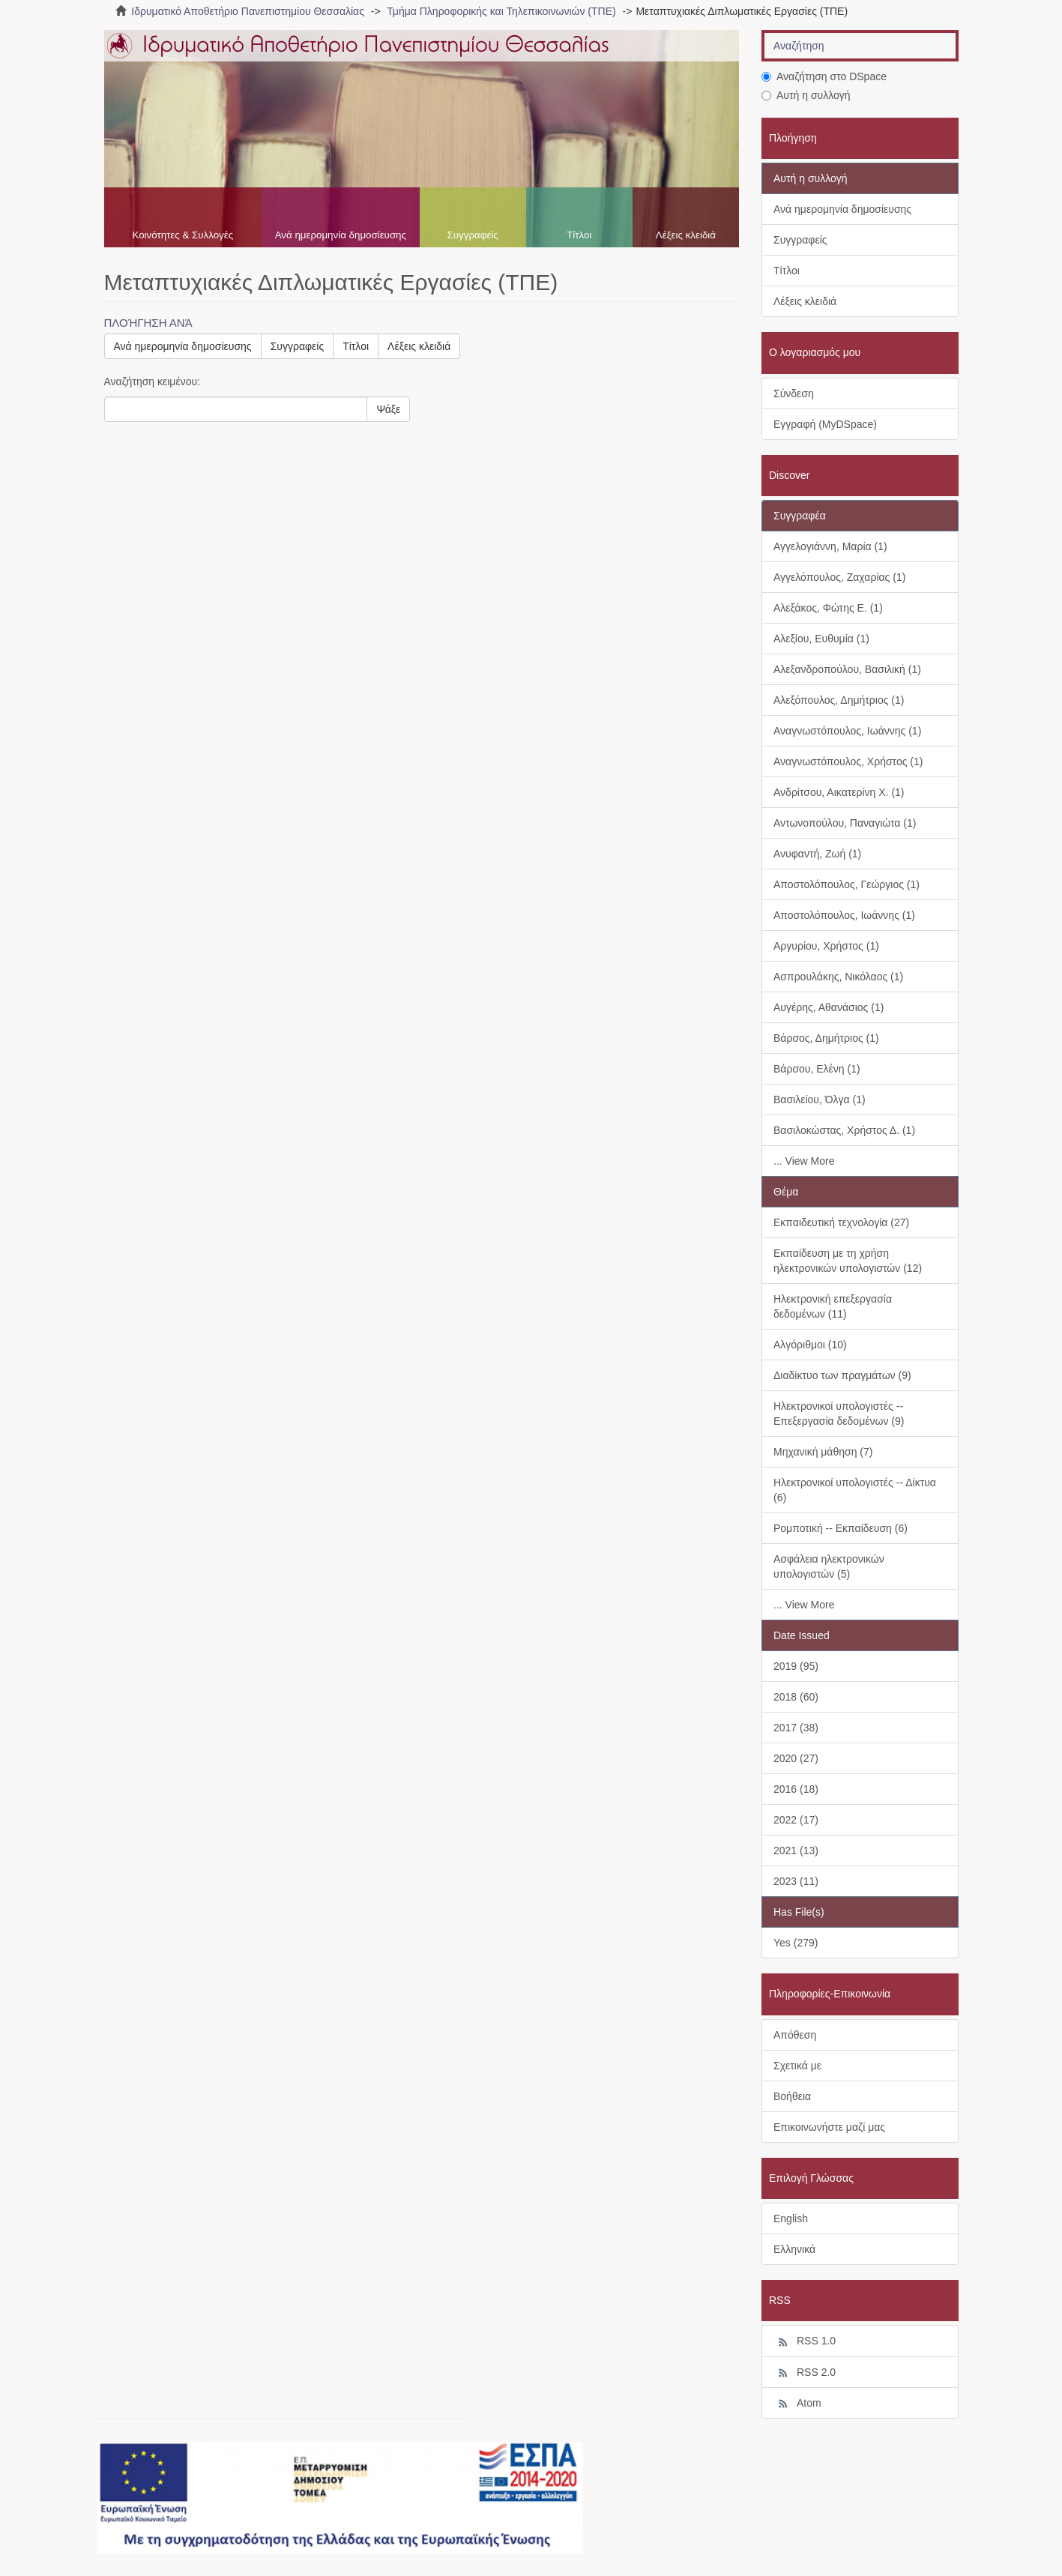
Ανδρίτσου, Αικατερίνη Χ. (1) (839, 792)
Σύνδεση (793, 393)
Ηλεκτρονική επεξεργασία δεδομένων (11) (832, 1306)
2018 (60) (795, 1697)
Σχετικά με (797, 2066)
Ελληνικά (794, 2249)
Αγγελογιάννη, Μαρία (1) (830, 546)
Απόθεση (794, 2035)
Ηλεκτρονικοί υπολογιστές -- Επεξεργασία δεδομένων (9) (838, 1413)
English (790, 2218)
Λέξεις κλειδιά (686, 235)
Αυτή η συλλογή (806, 95)
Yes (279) (795, 1943)
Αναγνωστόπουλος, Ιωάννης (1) (847, 731)
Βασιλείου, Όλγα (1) (819, 1099)
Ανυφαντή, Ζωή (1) (817, 854)
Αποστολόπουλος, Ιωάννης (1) (844, 915)
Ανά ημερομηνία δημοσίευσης (340, 235)
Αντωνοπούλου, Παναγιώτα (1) (844, 823)
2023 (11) (795, 1881)
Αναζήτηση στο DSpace (824, 76)
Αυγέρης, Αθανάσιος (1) (828, 1007)
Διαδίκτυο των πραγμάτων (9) (842, 1375)
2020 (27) (795, 1758)
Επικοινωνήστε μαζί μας (829, 2127)
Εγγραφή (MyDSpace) (825, 424)
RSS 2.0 (804, 2373)
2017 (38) (795, 1728)
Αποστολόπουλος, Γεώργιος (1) (846, 884)
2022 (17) (795, 1820)
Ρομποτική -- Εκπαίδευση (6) (840, 1528)
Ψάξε (388, 409)
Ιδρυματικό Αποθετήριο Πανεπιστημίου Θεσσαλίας (247, 11)
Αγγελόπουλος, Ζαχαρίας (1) (839, 577)
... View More (803, 1161)
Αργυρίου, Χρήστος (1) (826, 946)
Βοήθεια (792, 2096)
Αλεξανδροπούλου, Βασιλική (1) (847, 669)
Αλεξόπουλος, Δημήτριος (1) (838, 700)
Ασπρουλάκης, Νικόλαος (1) (838, 977)
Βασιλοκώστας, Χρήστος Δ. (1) (844, 1130)
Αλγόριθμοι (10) (810, 1345)
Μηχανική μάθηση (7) (822, 1452)
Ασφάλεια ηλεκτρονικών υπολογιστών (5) (828, 1566)
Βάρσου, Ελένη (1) (816, 1069)
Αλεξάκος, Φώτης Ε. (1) (828, 608)
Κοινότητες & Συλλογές (182, 235)
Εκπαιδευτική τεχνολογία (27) (841, 1222)
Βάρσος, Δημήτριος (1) (826, 1038)
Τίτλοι (579, 235)
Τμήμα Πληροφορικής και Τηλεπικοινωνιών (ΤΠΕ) (501, 11)
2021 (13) (795, 1850)
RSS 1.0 (804, 2341)
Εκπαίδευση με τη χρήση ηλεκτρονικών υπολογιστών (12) (847, 1260)
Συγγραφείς (472, 235)
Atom (797, 2403)
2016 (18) (795, 1789)
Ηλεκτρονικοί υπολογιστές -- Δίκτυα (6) (854, 1489)
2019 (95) (795, 1666)
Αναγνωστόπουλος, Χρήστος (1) (848, 761)
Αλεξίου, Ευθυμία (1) (821, 639)
